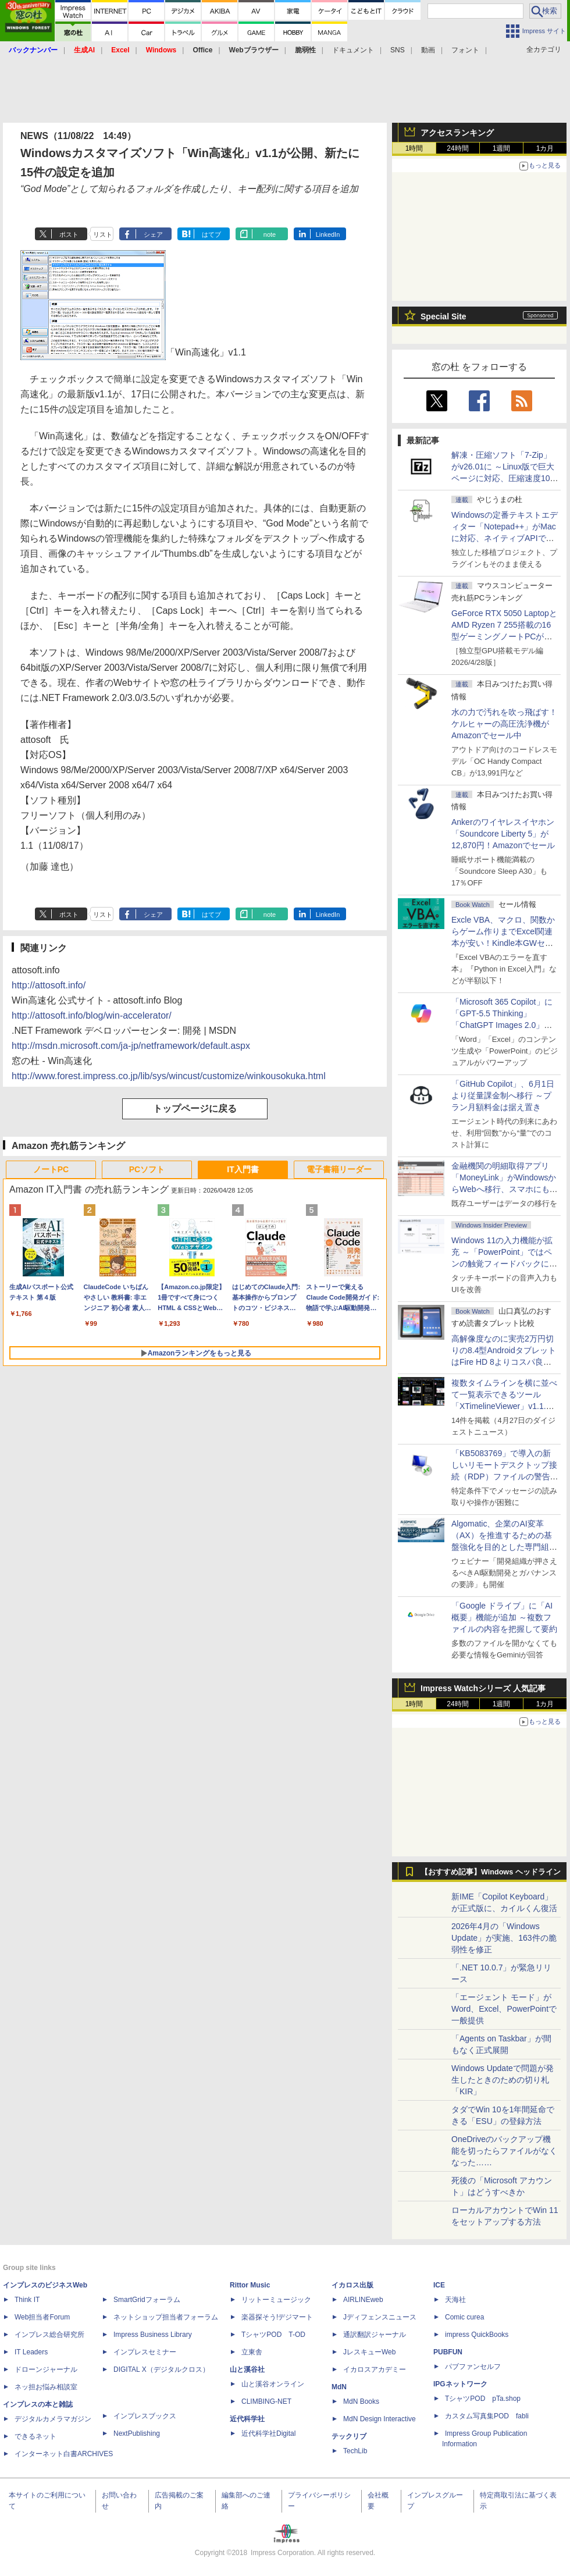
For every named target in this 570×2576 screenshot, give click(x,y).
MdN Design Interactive (379, 2419)
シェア (153, 234)
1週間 (502, 148)
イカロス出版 (352, 2285)
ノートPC (51, 1169)
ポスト (69, 234)
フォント (465, 50)
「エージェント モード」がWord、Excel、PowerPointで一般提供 (504, 2009)
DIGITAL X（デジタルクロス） (161, 2369)
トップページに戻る (195, 1108)
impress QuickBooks (476, 2335)
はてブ (211, 234)
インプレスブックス (144, 2416)
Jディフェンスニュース (379, 2317)
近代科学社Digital (268, 2433)
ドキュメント (353, 50)
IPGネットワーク (460, 2384)
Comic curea (464, 2317)
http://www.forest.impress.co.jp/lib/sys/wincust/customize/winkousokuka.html (169, 1076)
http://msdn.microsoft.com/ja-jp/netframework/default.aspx (131, 1046)
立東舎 (251, 2352)
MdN (339, 2387)
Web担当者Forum (42, 2317)
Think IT (27, 2300)
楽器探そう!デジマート (277, 2317)
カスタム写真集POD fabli (487, 2416)
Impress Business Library (152, 2335)
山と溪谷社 (247, 2369)
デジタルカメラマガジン (53, 2419)
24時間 (457, 148)
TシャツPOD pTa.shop (483, 2398)
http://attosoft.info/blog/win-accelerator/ (92, 1015)
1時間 (414, 148)
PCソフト (147, 1169)
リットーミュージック (276, 2300)
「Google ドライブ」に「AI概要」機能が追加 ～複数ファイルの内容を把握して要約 (504, 1617)
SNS (397, 50)
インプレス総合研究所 (49, 2335)
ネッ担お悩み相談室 (46, 2387)
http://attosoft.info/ (49, 985)
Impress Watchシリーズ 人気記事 (483, 1688)
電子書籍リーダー (339, 1169)
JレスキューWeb (369, 2352)
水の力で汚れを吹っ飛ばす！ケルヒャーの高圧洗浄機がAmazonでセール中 (504, 723)
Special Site (443, 316)
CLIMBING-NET (266, 2401)
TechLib (355, 2451)
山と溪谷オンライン (272, 2384)
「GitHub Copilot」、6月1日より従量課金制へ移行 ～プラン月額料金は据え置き (502, 1095)
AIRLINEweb (363, 2300)
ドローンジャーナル (46, 2369)
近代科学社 (247, 2419)
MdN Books (361, 2401)
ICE (439, 2285)
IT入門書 (242, 1169)
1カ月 (545, 148)
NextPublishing (136, 2433)
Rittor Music (250, 2285)
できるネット (35, 2436)
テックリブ (349, 2436)
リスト (102, 234)
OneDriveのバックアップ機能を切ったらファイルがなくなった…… (504, 2150)
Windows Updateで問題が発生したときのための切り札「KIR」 (502, 2079)
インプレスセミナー (144, 2352)
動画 (428, 50)
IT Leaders (31, 2352)
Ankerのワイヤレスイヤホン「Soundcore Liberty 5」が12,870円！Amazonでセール (503, 833)
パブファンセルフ (473, 2366)
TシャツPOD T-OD (273, 2335)
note (269, 234)
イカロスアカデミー (374, 2369)
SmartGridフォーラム (146, 2300)
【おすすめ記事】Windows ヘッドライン (491, 1872)
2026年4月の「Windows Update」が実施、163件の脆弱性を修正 (504, 1938)
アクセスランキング (457, 132)
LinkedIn (328, 234)
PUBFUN (447, 2352)
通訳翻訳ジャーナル (374, 2335)
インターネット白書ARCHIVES (64, 2454)
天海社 (455, 2300)
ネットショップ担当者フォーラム (165, 2317)
